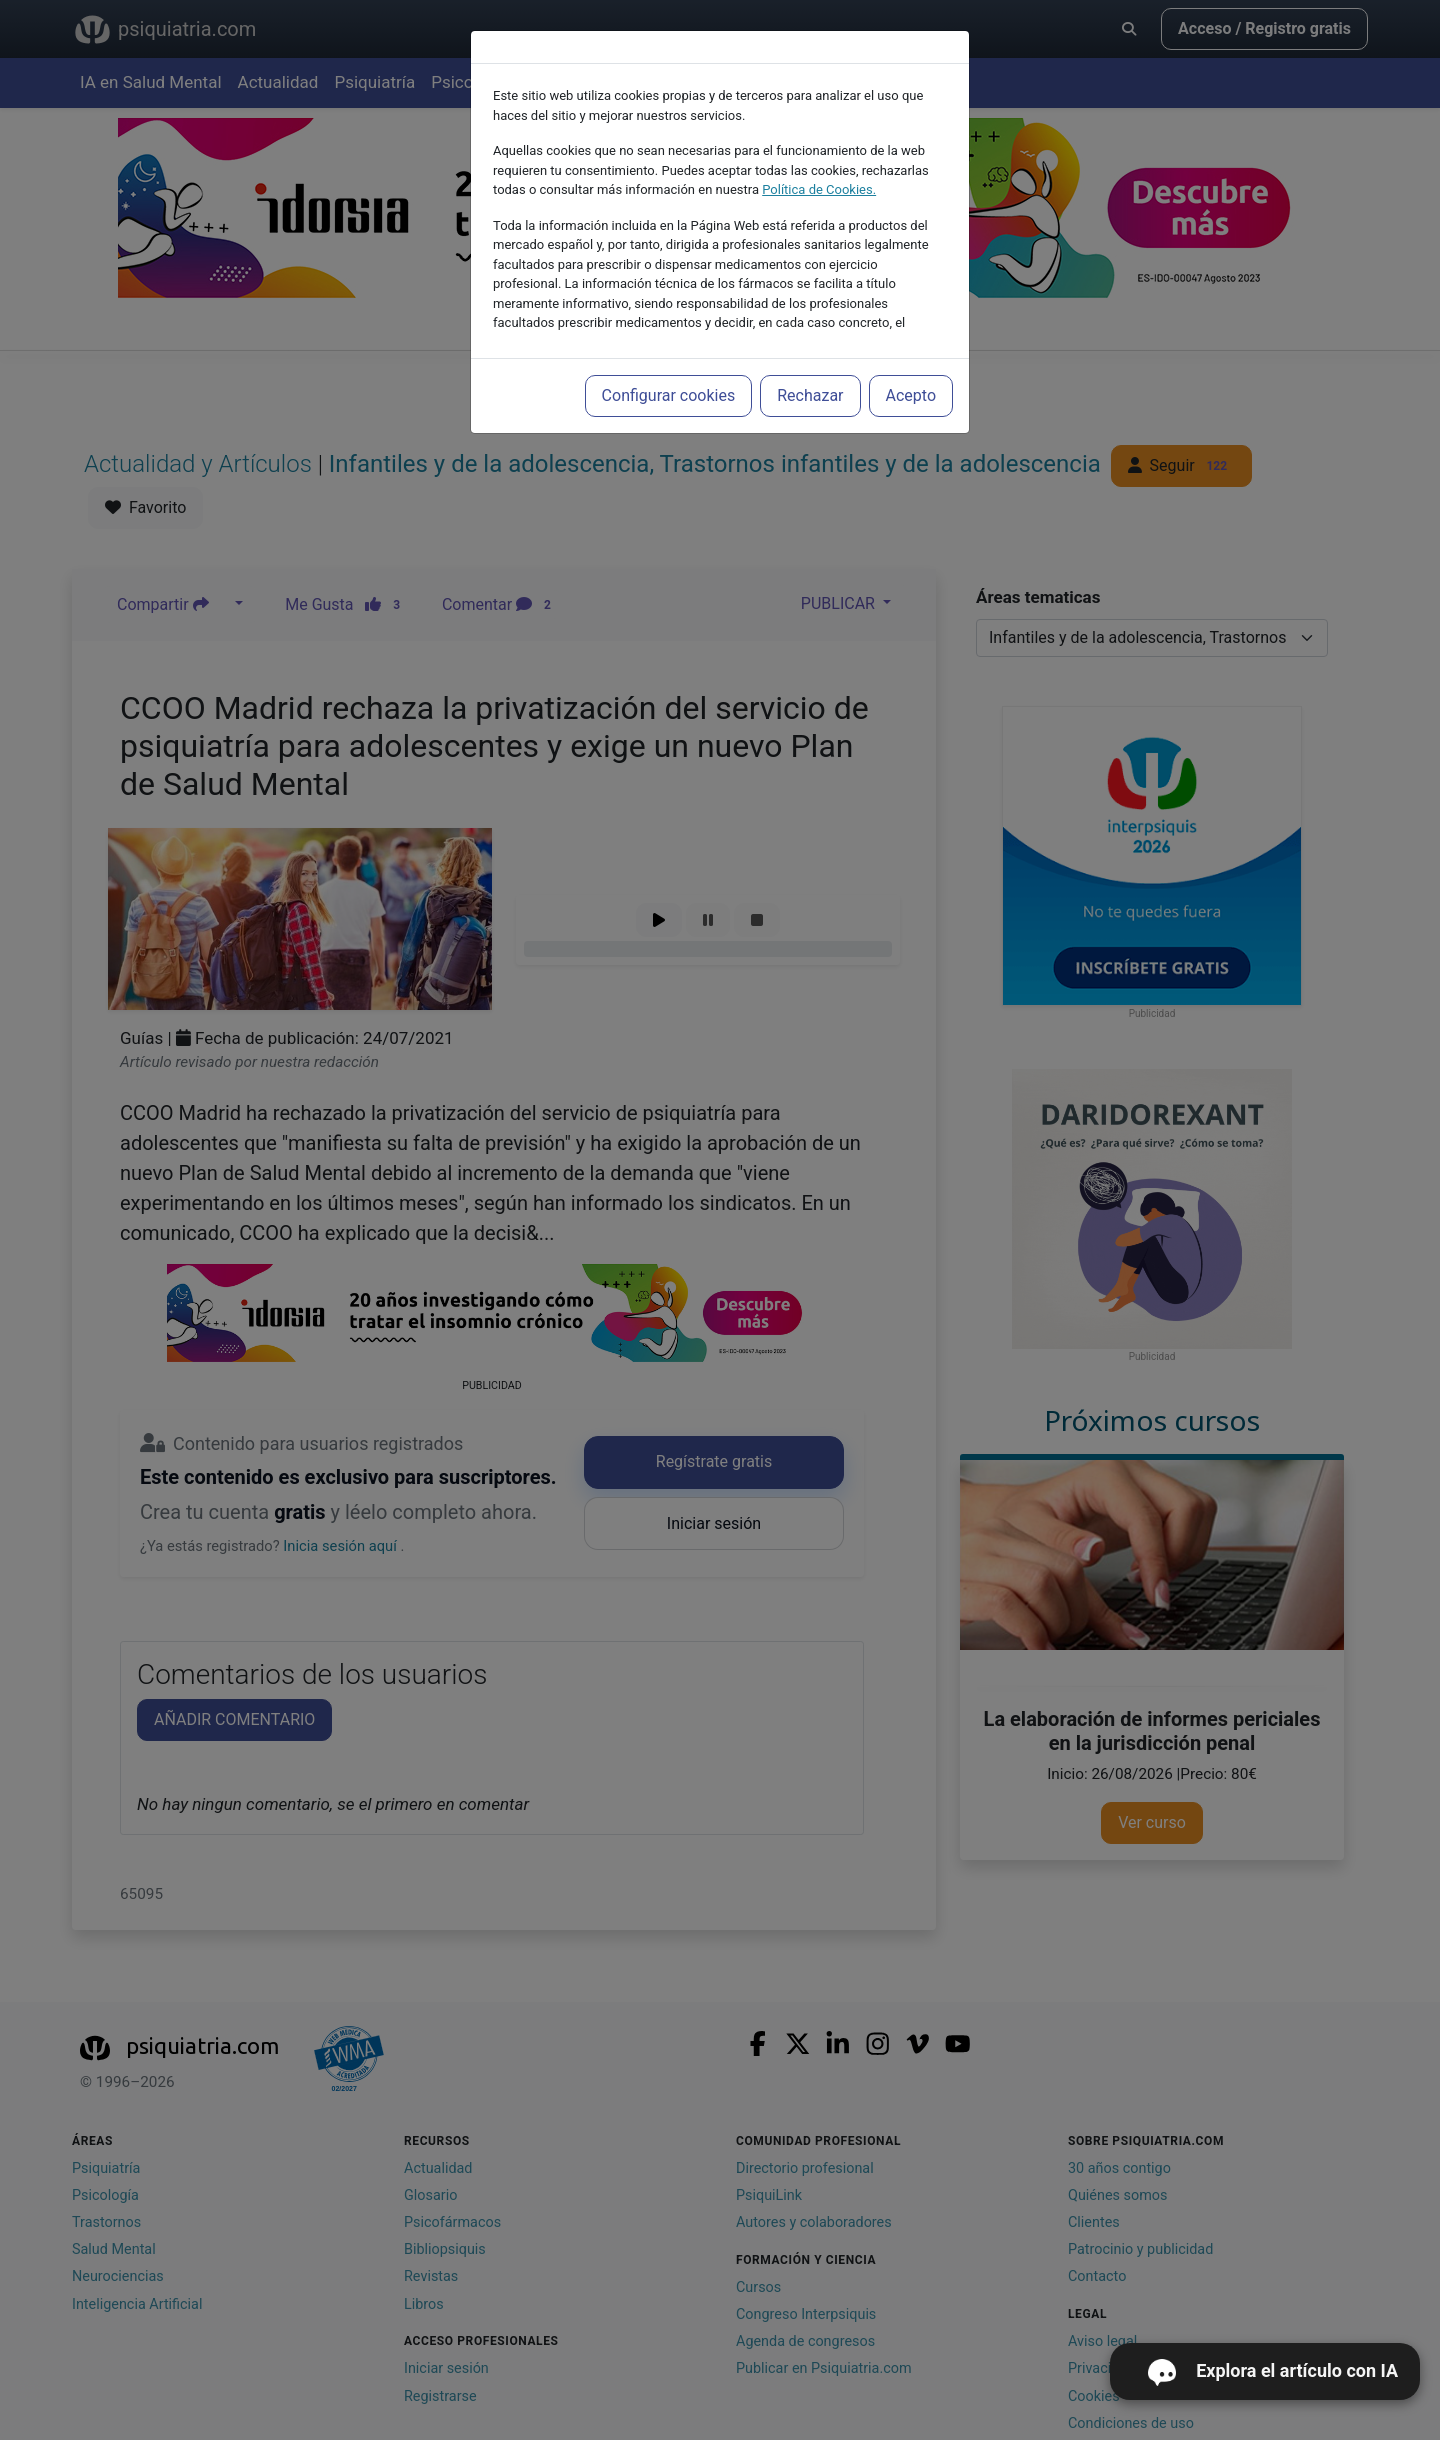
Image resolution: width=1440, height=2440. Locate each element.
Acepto (911, 395)
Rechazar (810, 395)
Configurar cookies (669, 395)
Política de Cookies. (819, 189)
